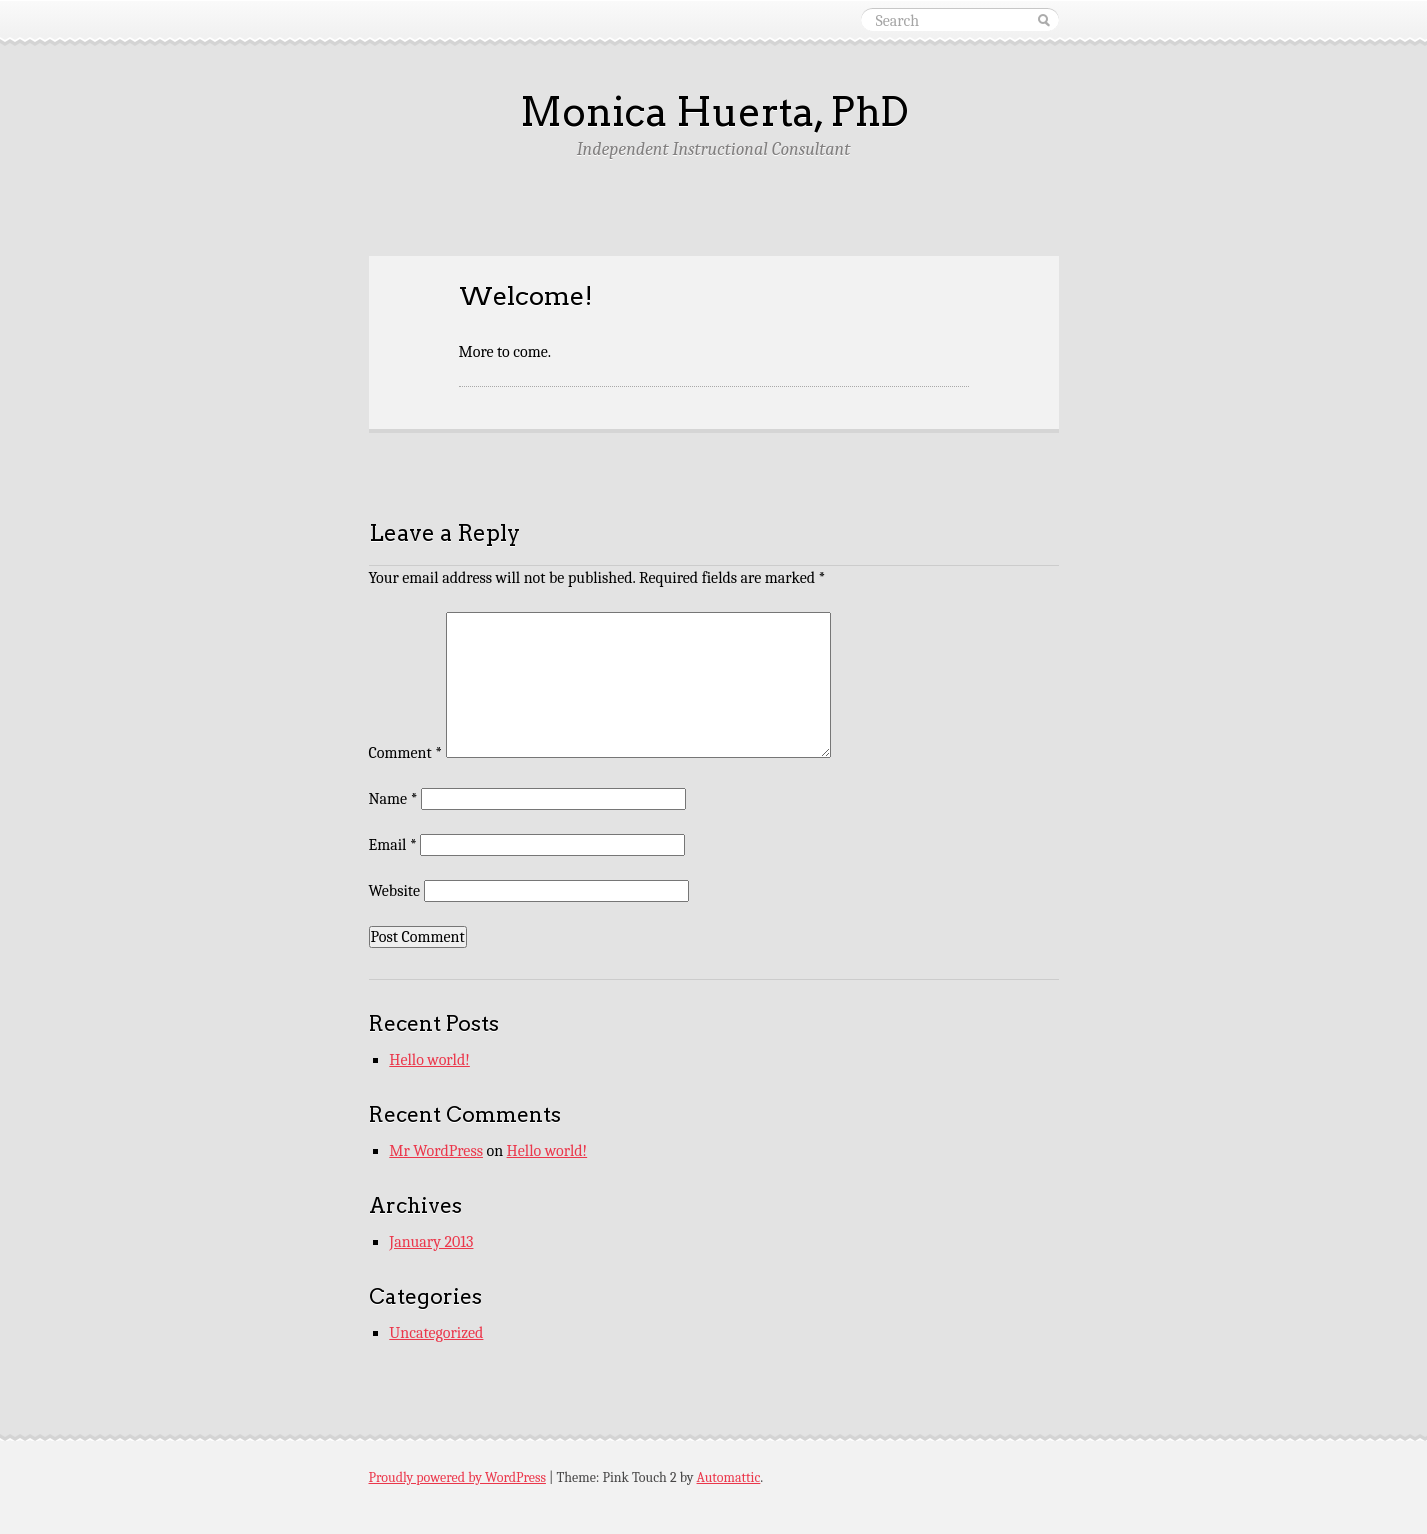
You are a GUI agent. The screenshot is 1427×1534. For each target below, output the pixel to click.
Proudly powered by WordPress (457, 1477)
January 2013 (431, 1242)
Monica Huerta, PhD (714, 112)
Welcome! (526, 295)
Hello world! (429, 1060)
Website (394, 891)
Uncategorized (436, 1333)
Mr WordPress (436, 1151)
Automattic (729, 1477)
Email (393, 845)
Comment (406, 753)
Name (393, 799)
